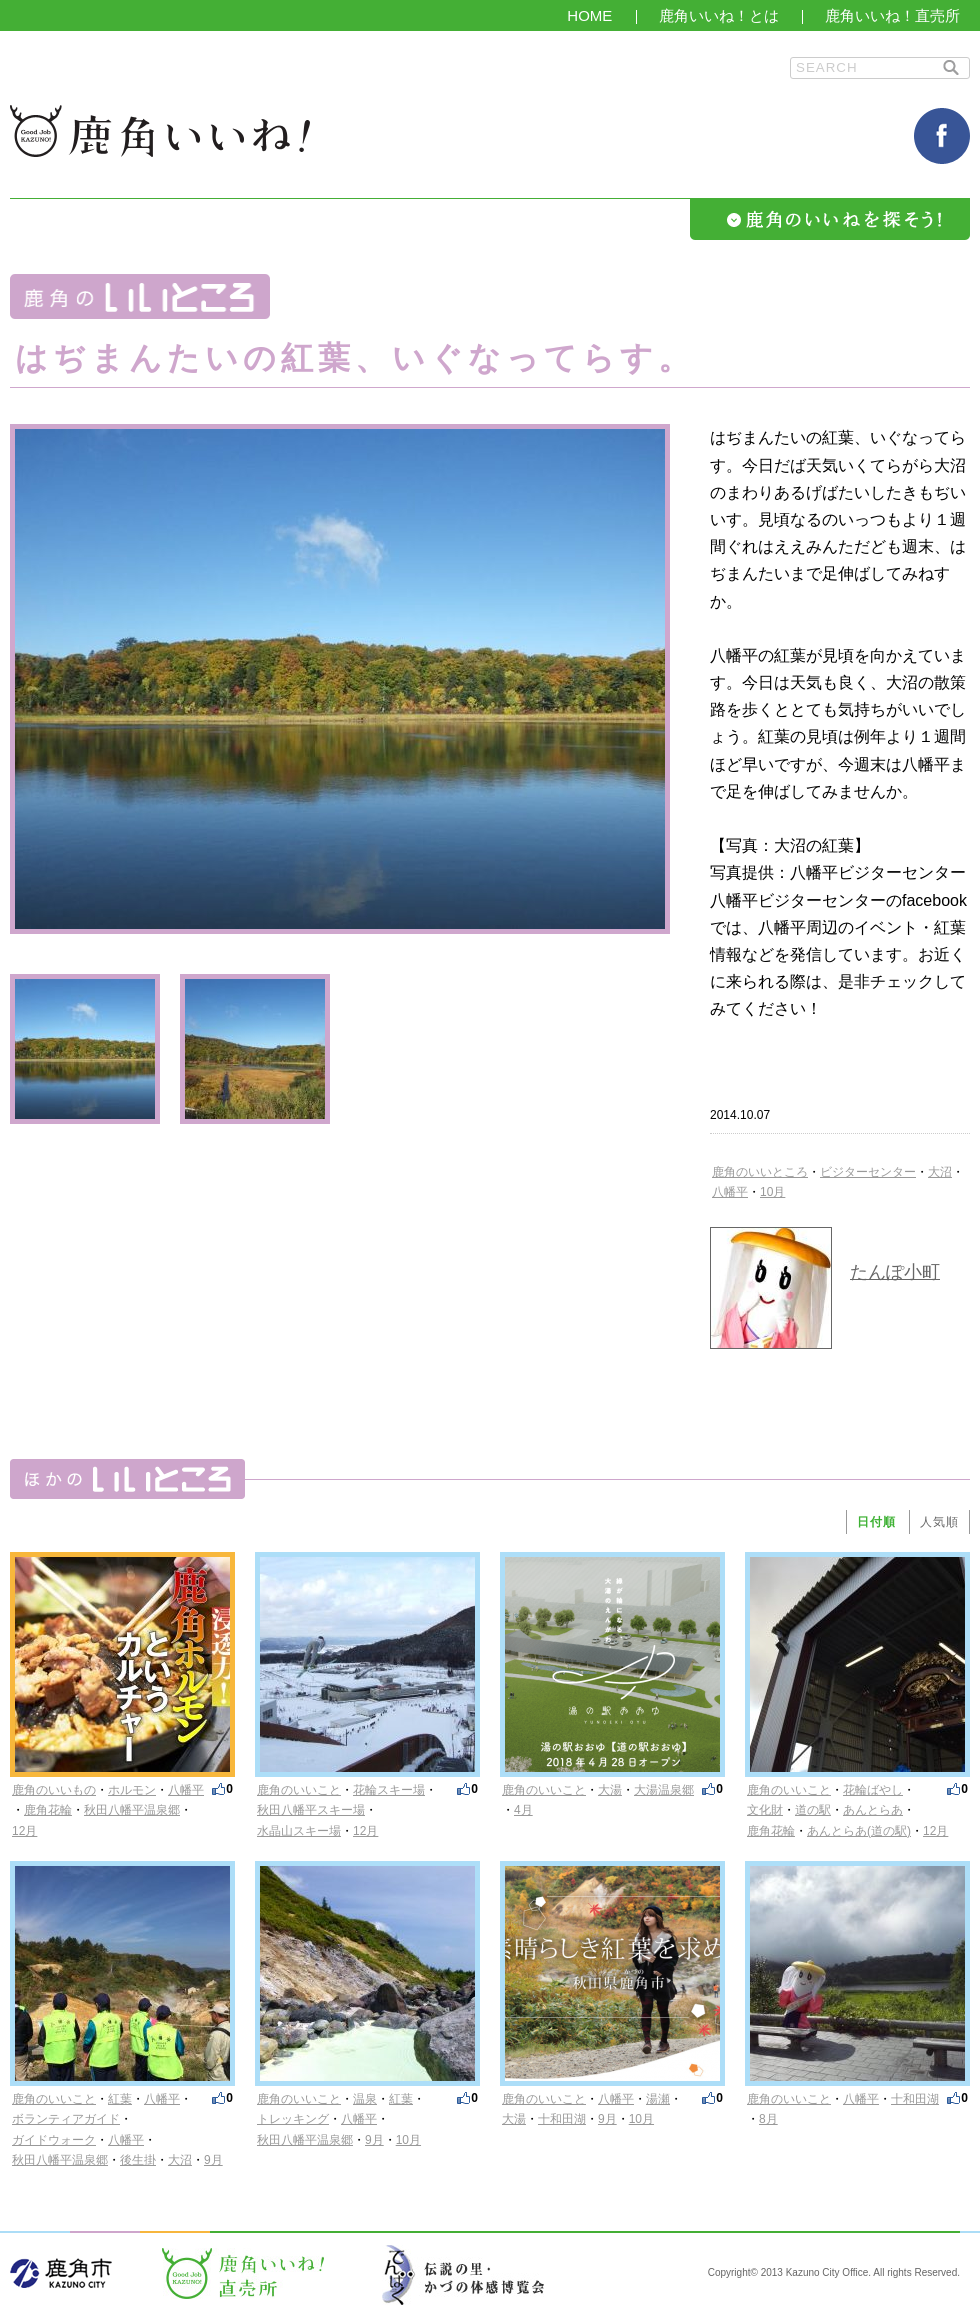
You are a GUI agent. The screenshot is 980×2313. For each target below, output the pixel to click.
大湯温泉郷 (664, 1790)
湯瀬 (658, 2099)
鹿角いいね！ (160, 131)
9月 (213, 2160)
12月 (24, 1831)
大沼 (940, 1172)
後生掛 (138, 2160)
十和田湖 (562, 2119)
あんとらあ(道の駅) (859, 1831)
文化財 (765, 1810)
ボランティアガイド (66, 2119)
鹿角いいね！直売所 (892, 15)
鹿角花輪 (48, 1810)
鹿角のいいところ (760, 1172)
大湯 (610, 1790)
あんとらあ (873, 1810)
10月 (772, 1192)
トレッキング (293, 2119)
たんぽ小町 (895, 1272)
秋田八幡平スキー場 (311, 1810)
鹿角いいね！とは (719, 15)
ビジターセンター (868, 1172)
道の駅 (813, 1810)
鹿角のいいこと (299, 1790)
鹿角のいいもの (54, 1790)
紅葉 (120, 2099)
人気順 (939, 1522)
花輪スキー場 (389, 1790)
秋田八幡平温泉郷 (132, 1810)
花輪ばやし (873, 1790)
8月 (768, 2119)
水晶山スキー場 (299, 1831)
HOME (589, 15)
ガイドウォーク (54, 2140)
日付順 (876, 1522)
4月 (523, 1810)
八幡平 (730, 1192)
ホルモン (132, 1790)
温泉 (365, 2099)
